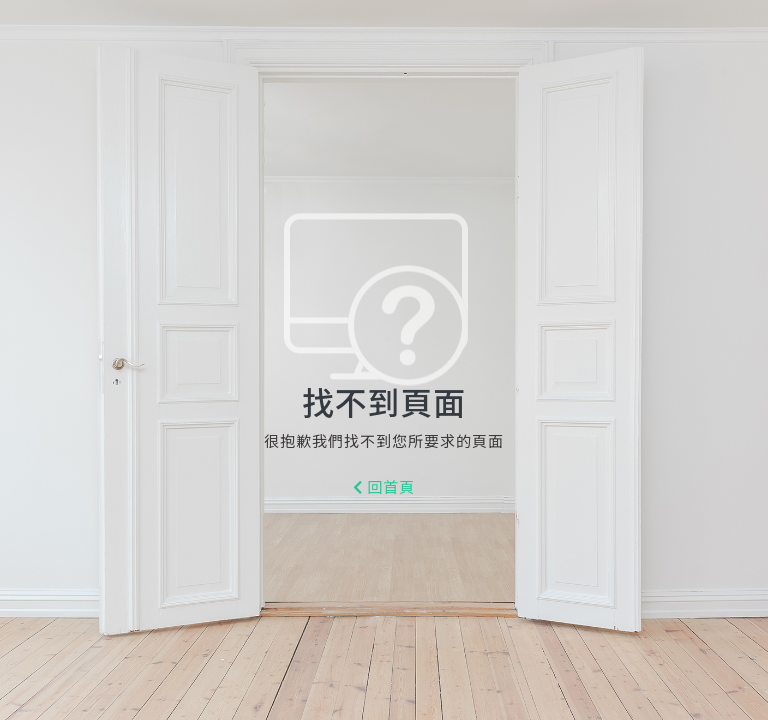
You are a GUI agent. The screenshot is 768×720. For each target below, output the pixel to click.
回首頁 (384, 488)
